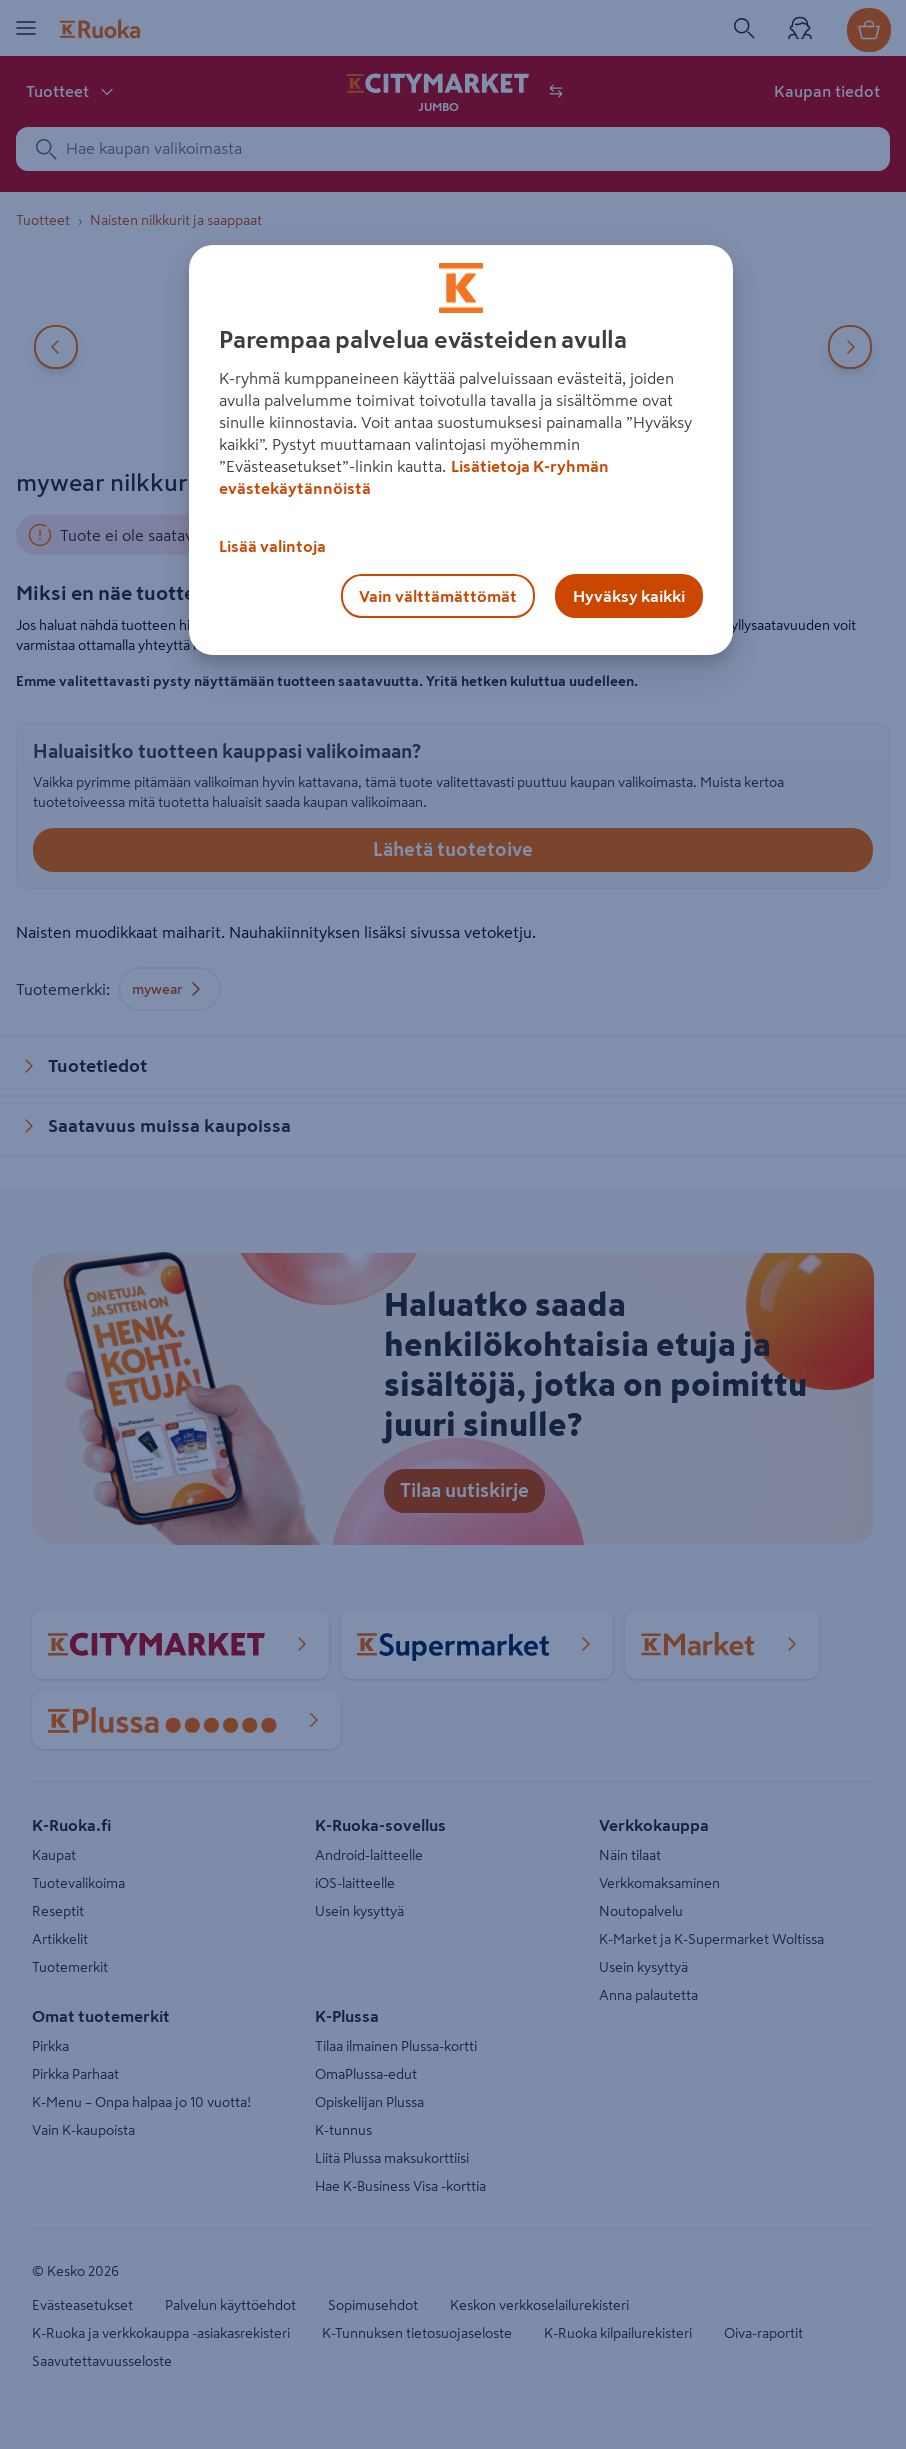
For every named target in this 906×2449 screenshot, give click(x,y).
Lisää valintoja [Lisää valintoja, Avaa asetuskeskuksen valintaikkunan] (272, 546)
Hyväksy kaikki (629, 596)
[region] (461, 450)
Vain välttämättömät (438, 596)
